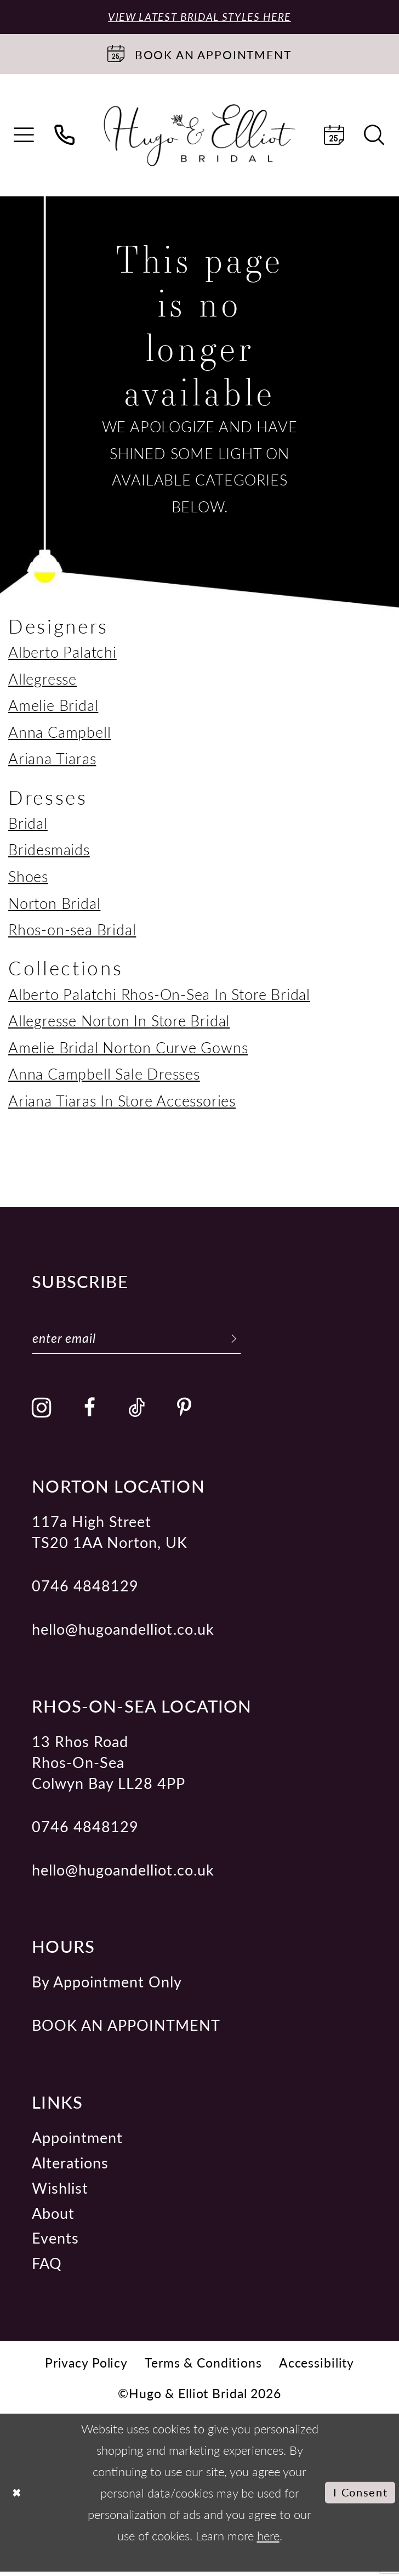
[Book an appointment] (199, 55)
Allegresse (42, 679)
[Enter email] (147, 1340)
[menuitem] (24, 136)
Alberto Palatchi (62, 653)
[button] (24, 136)
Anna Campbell (59, 732)
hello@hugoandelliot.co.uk (123, 1633)
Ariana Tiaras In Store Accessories (122, 1101)
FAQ (47, 2267)
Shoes (28, 877)
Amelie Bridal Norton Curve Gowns (128, 1048)
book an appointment (126, 2029)
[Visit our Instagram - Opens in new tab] (42, 1412)
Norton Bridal (54, 904)
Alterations (70, 2166)
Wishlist (60, 2192)
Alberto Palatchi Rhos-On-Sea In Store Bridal (159, 995)
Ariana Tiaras (52, 759)
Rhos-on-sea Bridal (72, 930)
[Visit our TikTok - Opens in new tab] (136, 1412)
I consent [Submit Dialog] (357, 2496)
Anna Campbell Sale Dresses (104, 1075)
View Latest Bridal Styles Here (199, 17)
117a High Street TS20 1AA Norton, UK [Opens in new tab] (109, 1536)
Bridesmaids (49, 850)
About (53, 2217)
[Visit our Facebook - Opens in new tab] (90, 1412)
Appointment (77, 2142)
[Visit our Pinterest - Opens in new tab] (184, 1412)
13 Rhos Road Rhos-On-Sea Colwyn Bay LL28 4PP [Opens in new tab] (108, 1766)
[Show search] (375, 136)
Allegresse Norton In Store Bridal (119, 1021)
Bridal (28, 824)
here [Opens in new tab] (268, 2540)
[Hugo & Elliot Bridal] (199, 136)
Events (55, 2242)
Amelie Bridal (53, 706)
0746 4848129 (85, 1589)
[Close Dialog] (18, 2497)
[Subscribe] (255, 1340)
